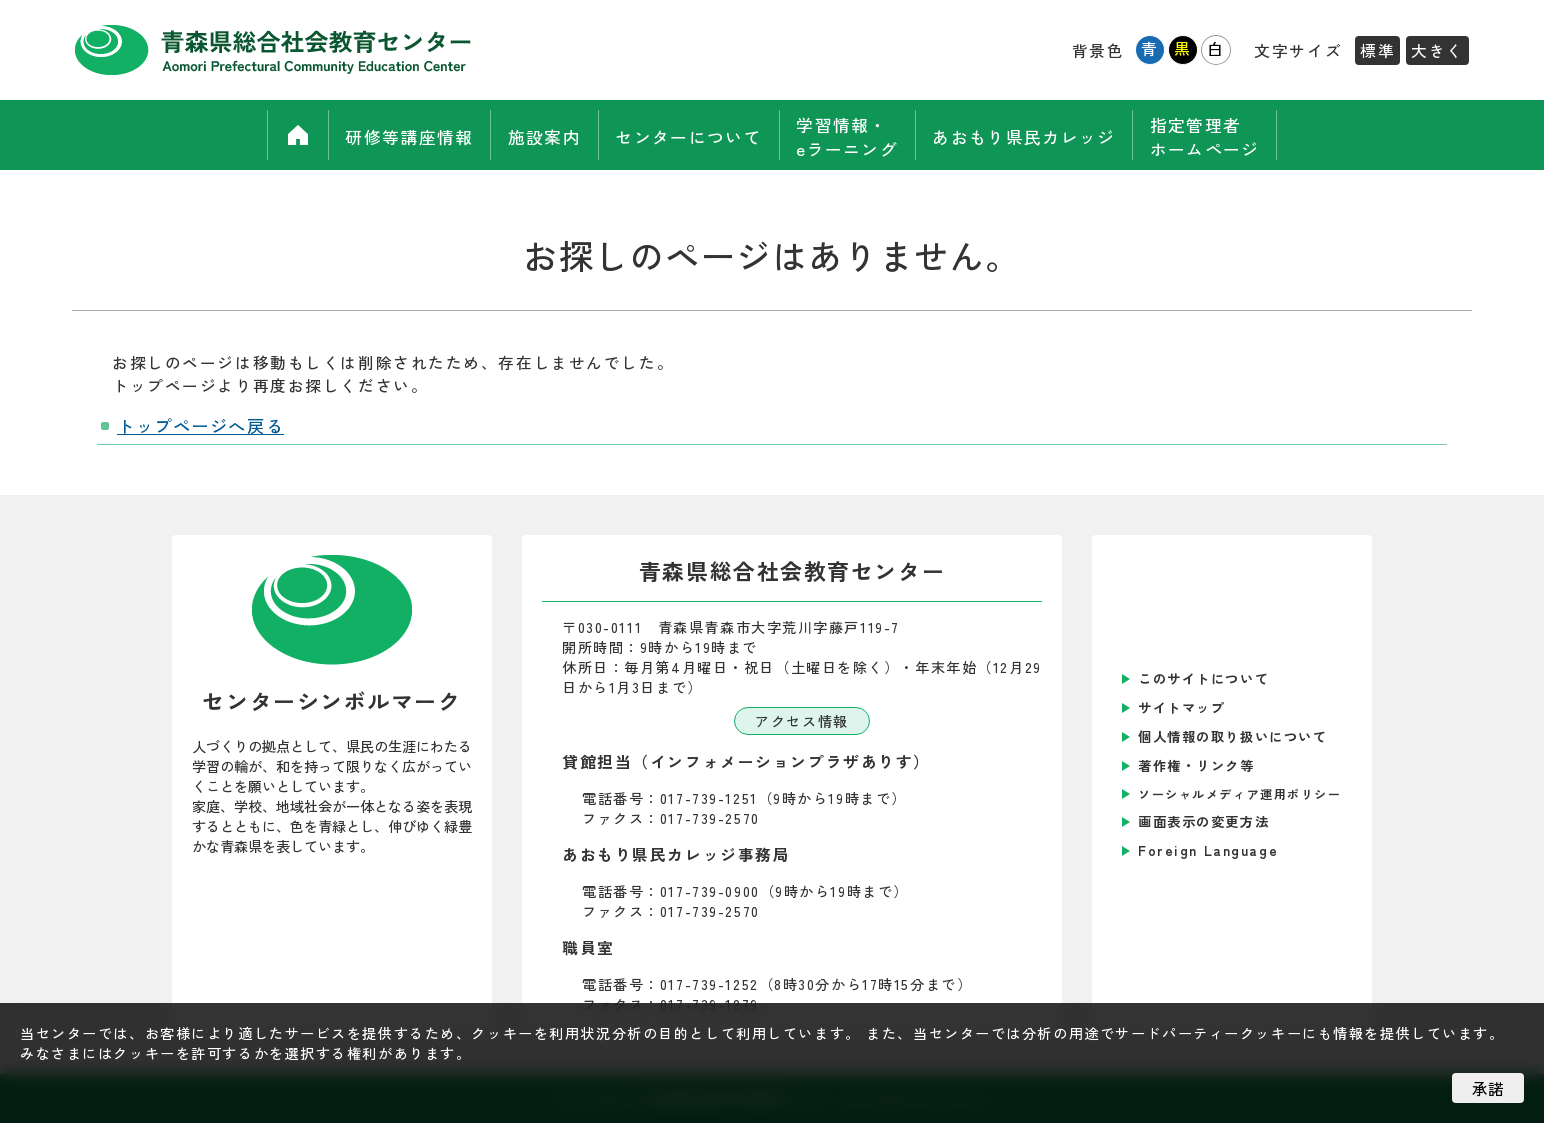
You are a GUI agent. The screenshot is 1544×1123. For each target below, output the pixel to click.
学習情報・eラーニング (850, 135)
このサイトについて (1203, 678)
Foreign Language (1208, 850)
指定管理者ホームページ (1225, 135)
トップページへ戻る (200, 425)
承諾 (1488, 1088)
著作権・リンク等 (1196, 765)
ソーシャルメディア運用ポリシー (1240, 793)
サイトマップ (1181, 707)
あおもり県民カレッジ (1037, 135)
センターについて (684, 135)
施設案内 (531, 135)
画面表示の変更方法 (1203, 821)
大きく (1437, 50)
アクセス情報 (801, 721)
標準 (1377, 50)
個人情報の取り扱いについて (1232, 736)
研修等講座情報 (388, 135)
